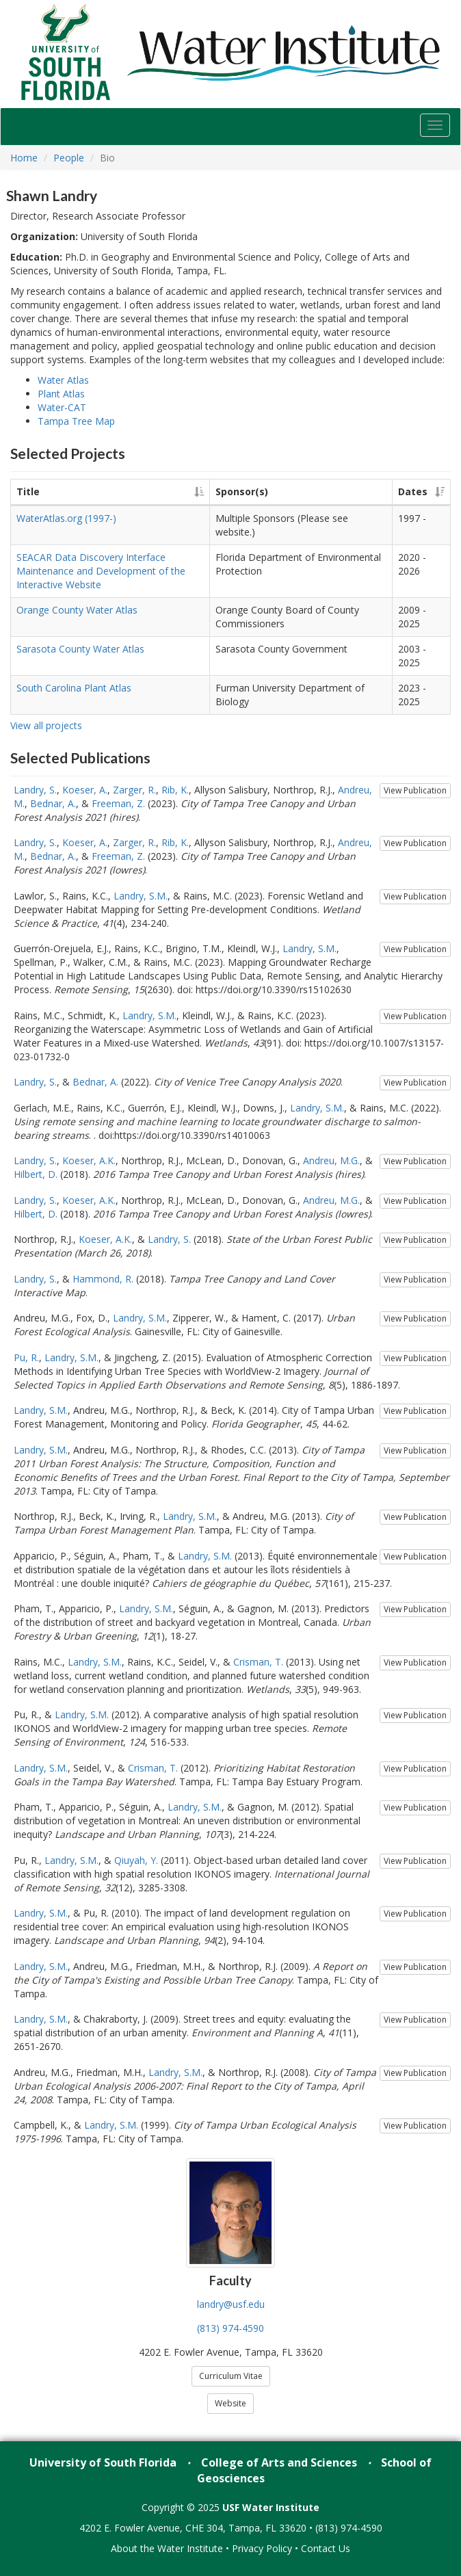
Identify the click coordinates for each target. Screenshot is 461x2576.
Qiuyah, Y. (136, 1860)
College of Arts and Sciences (279, 2462)
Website (230, 2403)
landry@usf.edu (231, 2304)
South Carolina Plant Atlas (73, 687)
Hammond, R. (103, 1278)
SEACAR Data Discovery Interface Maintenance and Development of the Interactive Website (100, 571)
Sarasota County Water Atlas (80, 648)
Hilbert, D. (35, 1174)
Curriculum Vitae (231, 2376)
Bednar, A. (53, 803)
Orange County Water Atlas (76, 609)
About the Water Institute (167, 2548)
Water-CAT (62, 407)
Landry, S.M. (141, 895)
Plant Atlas (61, 393)
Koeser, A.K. (89, 1160)
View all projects (46, 725)
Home (24, 157)
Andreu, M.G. (331, 1160)
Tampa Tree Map (76, 421)
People (68, 157)
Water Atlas (63, 379)
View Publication (415, 790)
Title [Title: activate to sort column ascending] (28, 491)
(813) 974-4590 (230, 2328)
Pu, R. (26, 1357)
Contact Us (325, 2548)
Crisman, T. (258, 1661)
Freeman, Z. (118, 803)
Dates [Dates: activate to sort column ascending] (412, 491)
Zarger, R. (134, 789)
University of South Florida (102, 2462)
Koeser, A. (84, 789)
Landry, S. (35, 789)
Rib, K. (175, 789)
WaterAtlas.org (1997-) (66, 518)
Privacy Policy (262, 2548)
